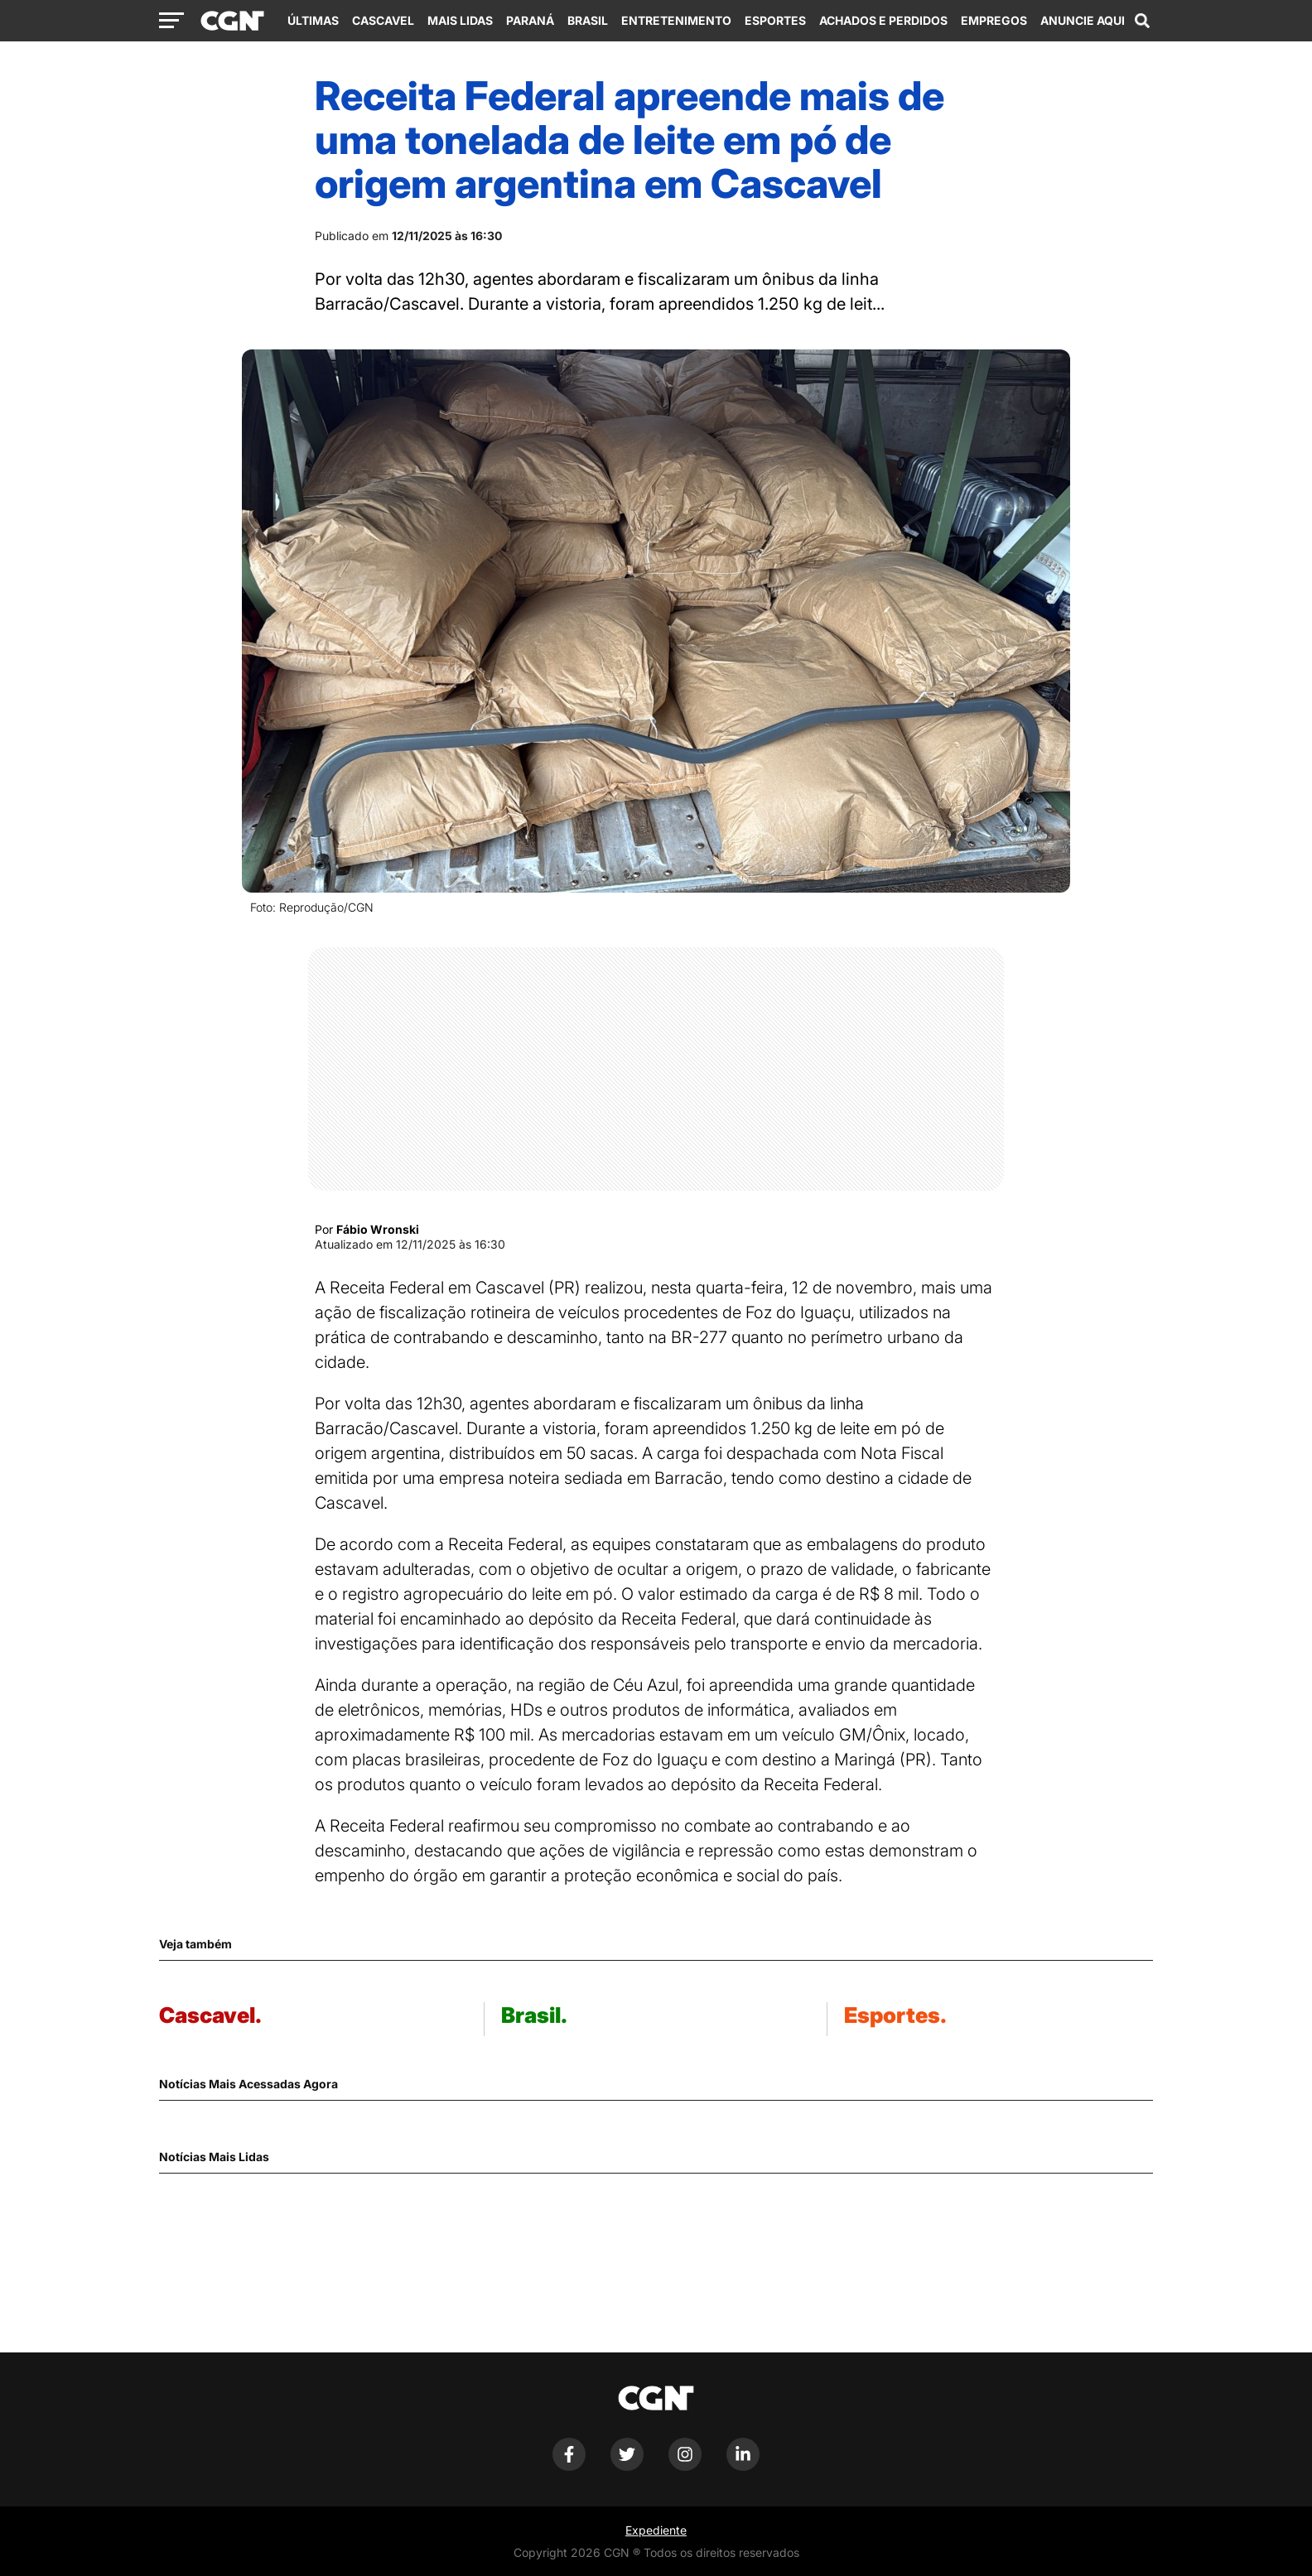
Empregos (994, 20)
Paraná (530, 20)
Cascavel (383, 20)
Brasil (587, 20)
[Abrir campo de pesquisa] (1142, 20)
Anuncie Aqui (1082, 20)
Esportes (775, 20)
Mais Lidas (460, 20)
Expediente (656, 2530)
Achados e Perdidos (883, 20)
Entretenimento (676, 20)
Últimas (313, 20)
